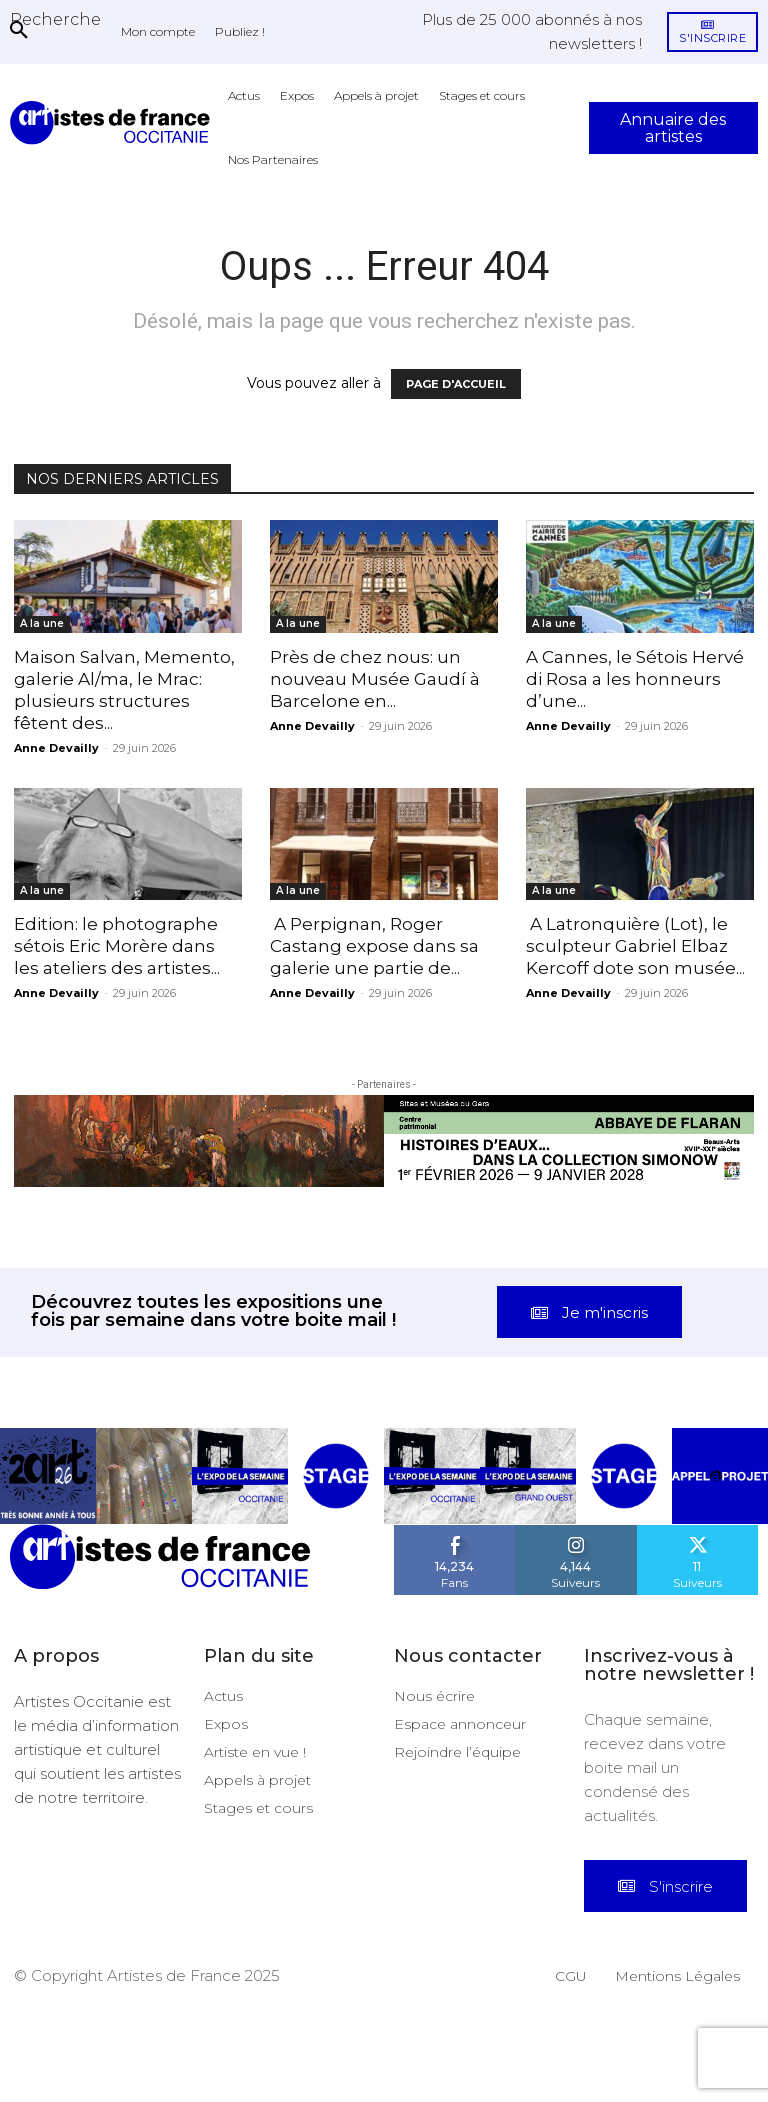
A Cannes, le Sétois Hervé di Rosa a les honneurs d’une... (635, 679)
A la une (42, 623)
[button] (55, 19)
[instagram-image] (48, 1557)
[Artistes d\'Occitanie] (114, 122)
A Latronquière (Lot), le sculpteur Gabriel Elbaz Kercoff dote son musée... (635, 946)
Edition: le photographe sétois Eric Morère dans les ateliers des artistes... (117, 946)
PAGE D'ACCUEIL (456, 384)
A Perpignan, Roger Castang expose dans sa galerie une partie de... (374, 946)
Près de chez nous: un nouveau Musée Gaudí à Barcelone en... (375, 679)
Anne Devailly (56, 748)
